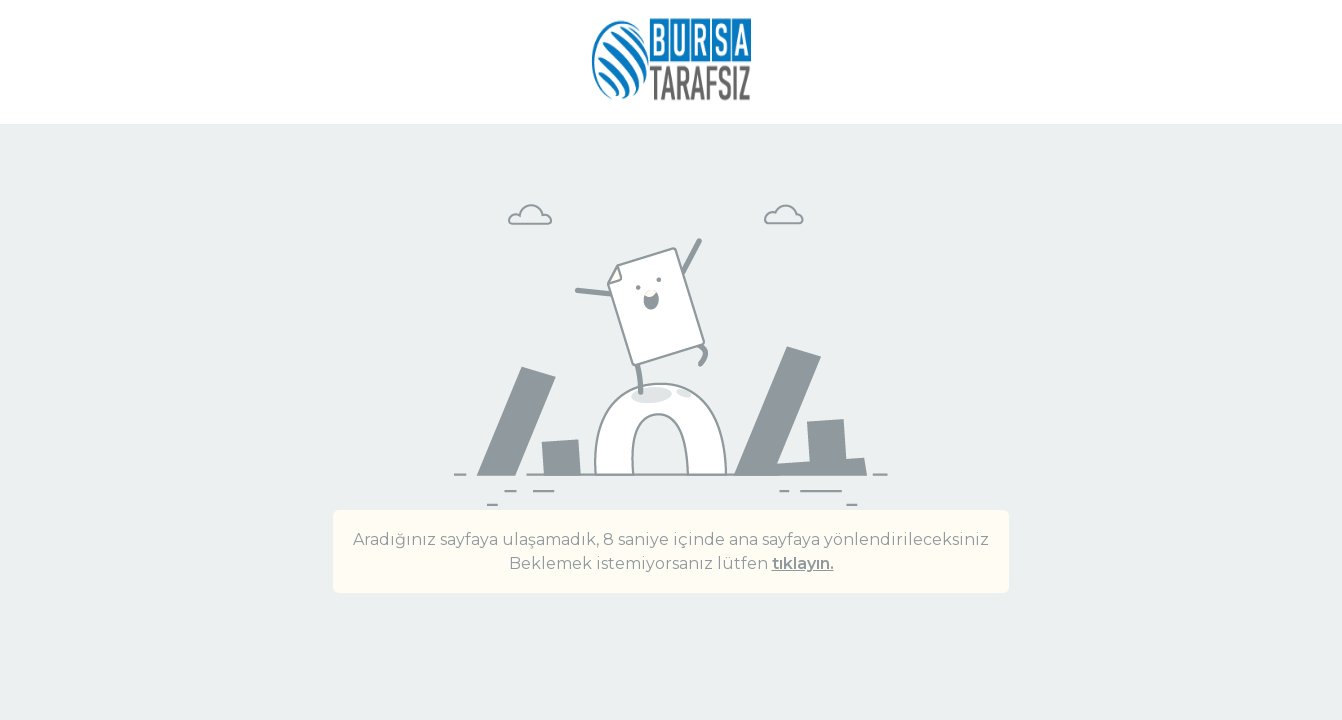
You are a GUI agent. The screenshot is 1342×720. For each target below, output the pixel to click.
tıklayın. (803, 563)
